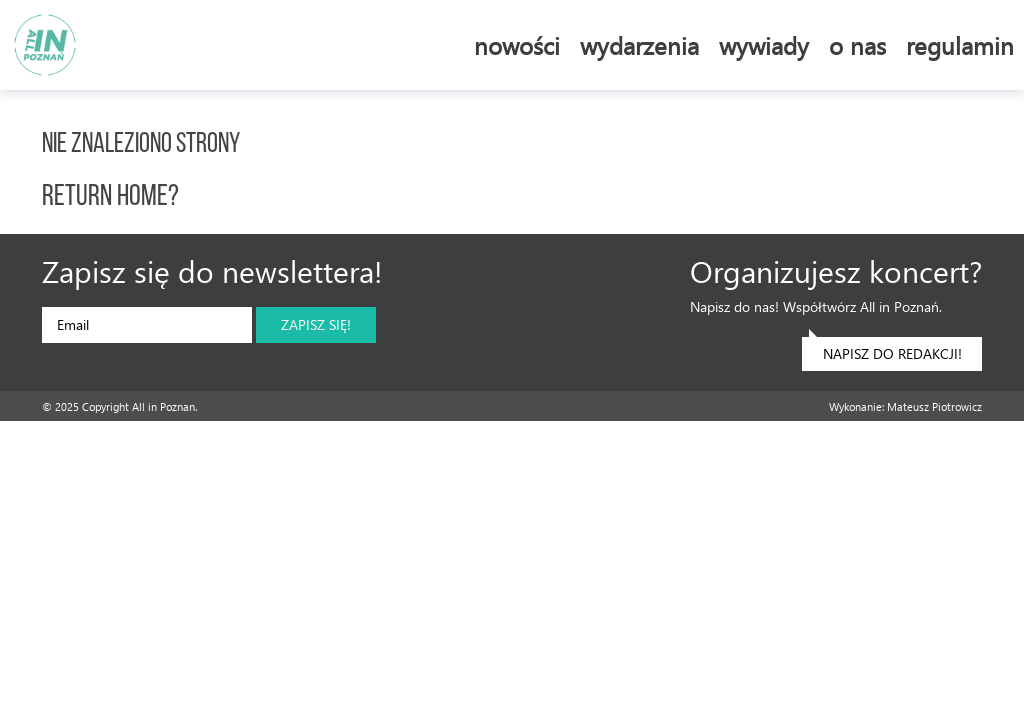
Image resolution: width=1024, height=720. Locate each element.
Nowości (517, 45)
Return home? (110, 197)
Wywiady (764, 45)
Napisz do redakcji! (885, 350)
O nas (857, 45)
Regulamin (960, 45)
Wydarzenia (639, 45)
